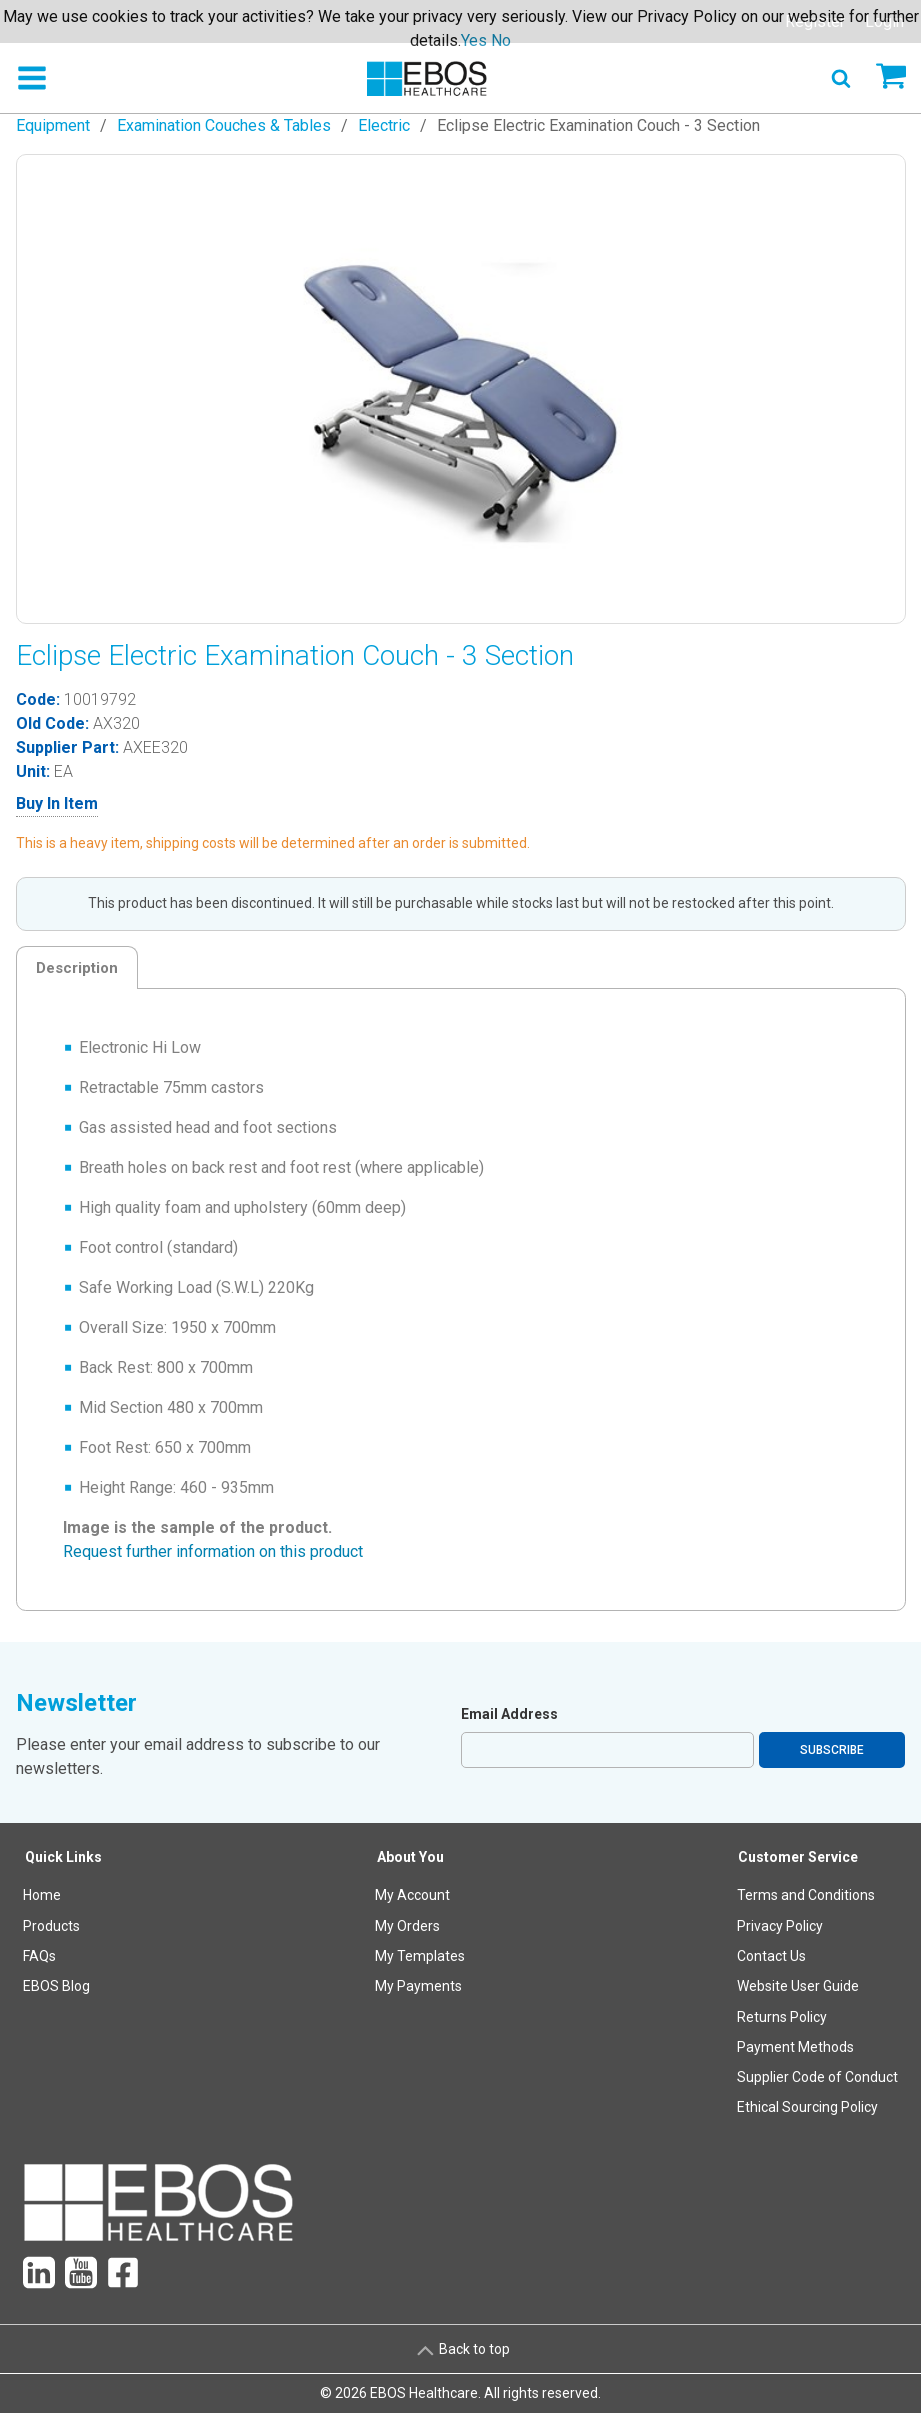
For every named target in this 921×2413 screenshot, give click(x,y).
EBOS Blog (56, 1986)
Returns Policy (782, 2017)
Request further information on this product (213, 1551)
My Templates (420, 1956)
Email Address (509, 1714)
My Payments (418, 1986)
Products (51, 1926)
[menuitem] (64, 1986)
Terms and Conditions (806, 1895)
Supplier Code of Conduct (817, 2077)
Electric (384, 125)
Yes (474, 40)
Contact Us (771, 1956)
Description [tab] (77, 968)
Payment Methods (795, 2047)
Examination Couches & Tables (224, 125)
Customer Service (798, 1857)
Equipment (53, 125)
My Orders (407, 1926)
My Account (412, 1895)
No (501, 40)
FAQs (39, 1956)
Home (42, 1895)
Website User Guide (798, 1986)
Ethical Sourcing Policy (807, 2107)
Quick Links (63, 1857)
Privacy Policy (780, 1926)
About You (410, 1857)
